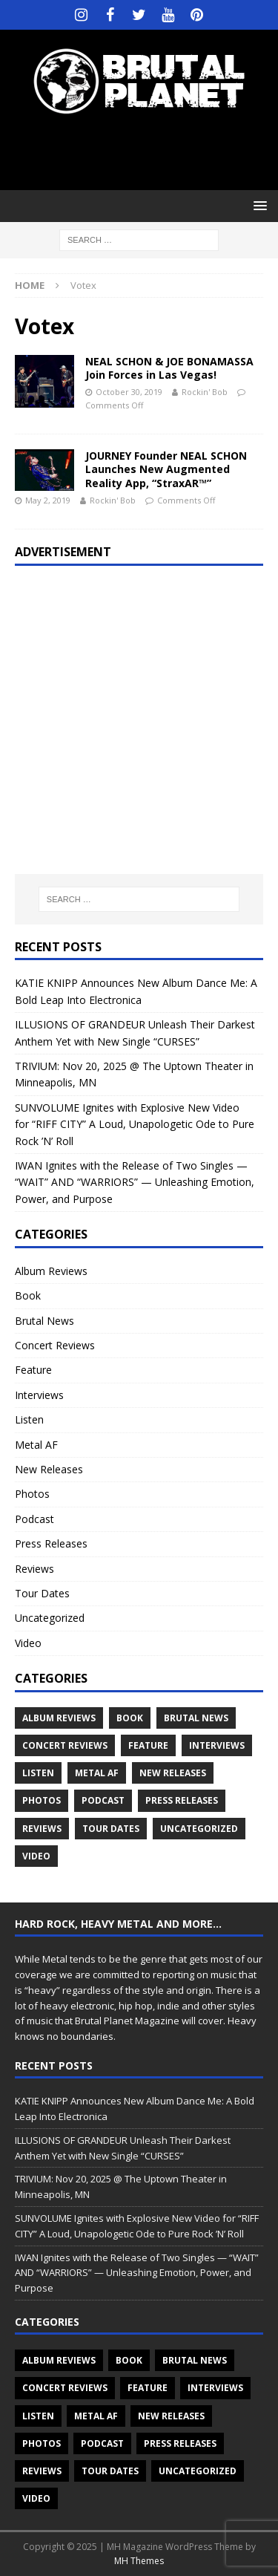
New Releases (49, 1469)
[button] (257, 205)
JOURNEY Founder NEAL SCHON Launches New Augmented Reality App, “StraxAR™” (166, 469)
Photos (32, 1494)
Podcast (34, 1519)
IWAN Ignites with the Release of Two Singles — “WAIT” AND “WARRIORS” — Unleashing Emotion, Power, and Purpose (134, 1182)
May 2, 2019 (47, 500)
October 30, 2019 (129, 391)
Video (28, 1643)
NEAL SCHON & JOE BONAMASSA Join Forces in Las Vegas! (169, 368)
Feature (33, 1370)
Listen (29, 1419)
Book (28, 1295)
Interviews (39, 1395)
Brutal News (44, 1321)
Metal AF (36, 1445)
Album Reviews (51, 1271)
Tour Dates (42, 1593)
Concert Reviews (55, 1345)
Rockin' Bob (205, 391)
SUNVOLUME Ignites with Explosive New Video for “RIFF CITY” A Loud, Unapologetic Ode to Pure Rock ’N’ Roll (134, 1124)
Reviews (34, 1569)
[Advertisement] (146, 152)
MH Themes (139, 2560)
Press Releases (51, 1543)
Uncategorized (50, 1618)
